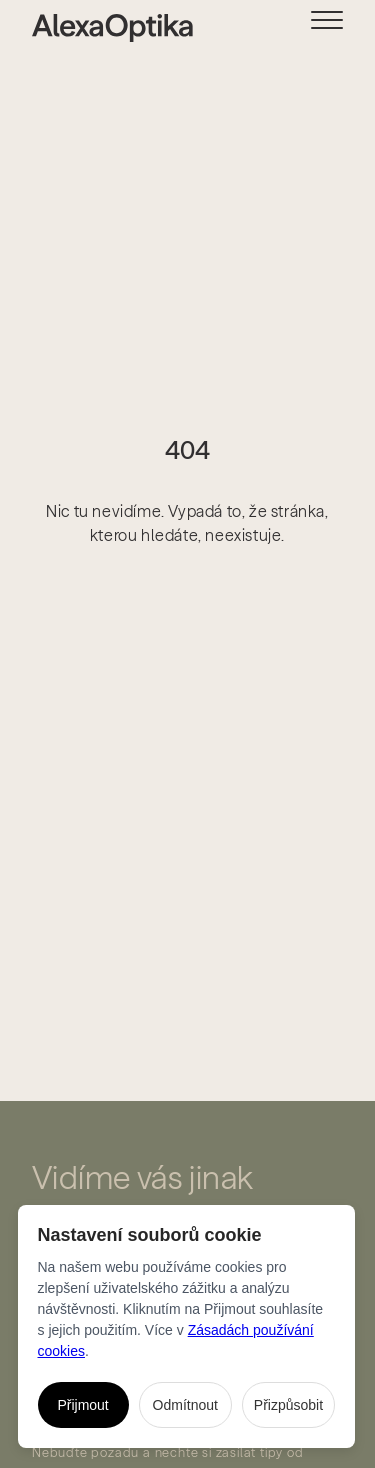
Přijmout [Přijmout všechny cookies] (82, 1405)
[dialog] (187, 1326)
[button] (343, 26)
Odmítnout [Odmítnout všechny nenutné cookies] (185, 1405)
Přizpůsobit (288, 1405)
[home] (96, 28)
